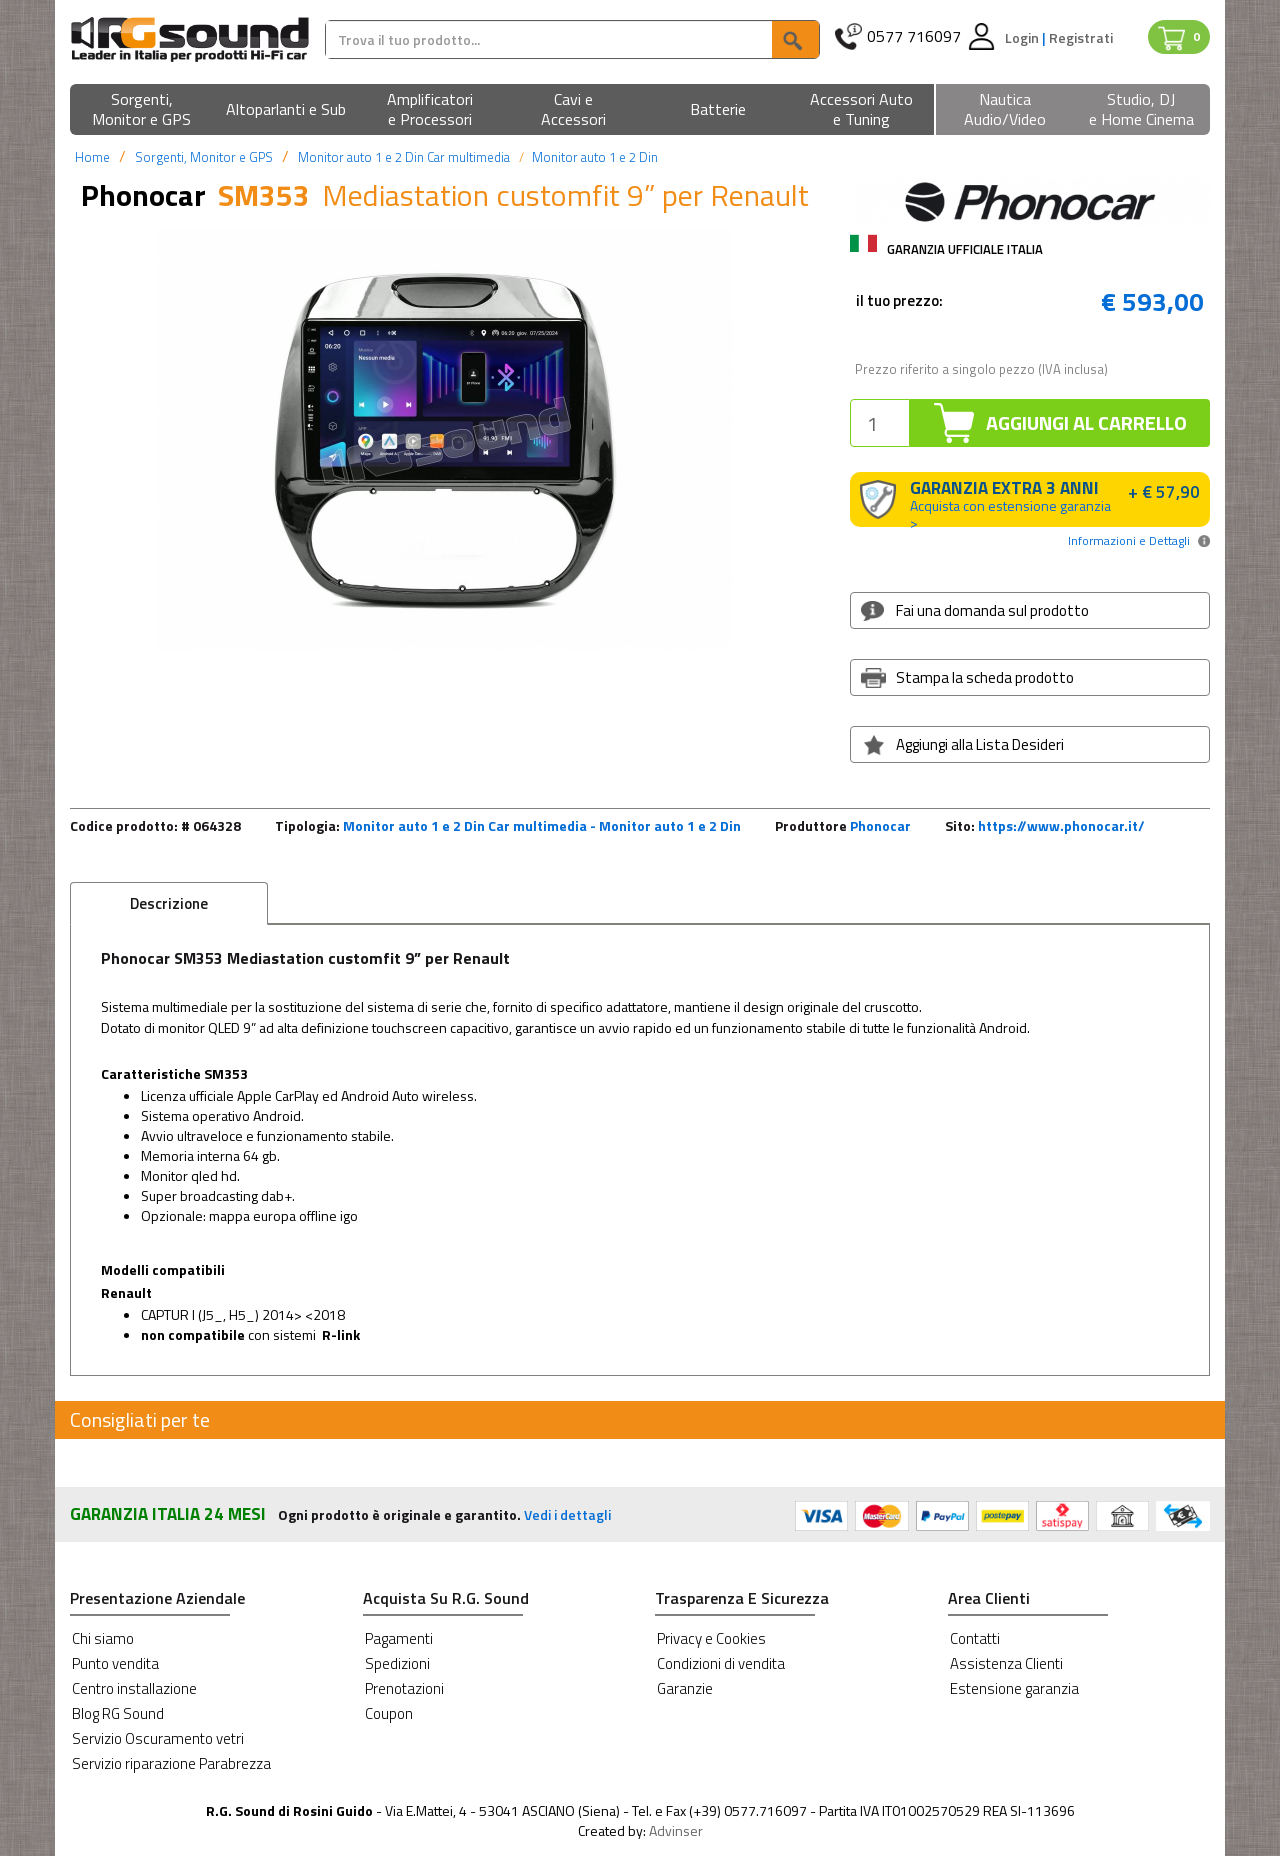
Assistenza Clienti (1006, 1663)
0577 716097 (914, 36)
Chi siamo (103, 1638)
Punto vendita (115, 1663)
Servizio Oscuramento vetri (158, 1738)
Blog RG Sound (118, 1713)
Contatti (975, 1638)
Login (1023, 37)
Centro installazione (134, 1688)
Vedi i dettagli (567, 1514)
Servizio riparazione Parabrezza (171, 1763)
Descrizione (169, 903)
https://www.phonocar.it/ (1061, 825)
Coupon (389, 1713)
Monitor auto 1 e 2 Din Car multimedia (404, 157)
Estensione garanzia (1014, 1688)
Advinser (676, 1830)
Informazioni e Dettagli (1129, 540)
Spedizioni (397, 1663)
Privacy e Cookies (711, 1638)
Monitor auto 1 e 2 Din (595, 157)
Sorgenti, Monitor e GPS (204, 157)
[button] (142, 110)
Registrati (1081, 37)
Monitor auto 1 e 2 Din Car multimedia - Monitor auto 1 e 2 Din (542, 825)
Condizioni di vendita (721, 1663)
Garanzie (685, 1688)
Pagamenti (399, 1638)
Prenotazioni (404, 1688)
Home (92, 157)
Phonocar (880, 825)
